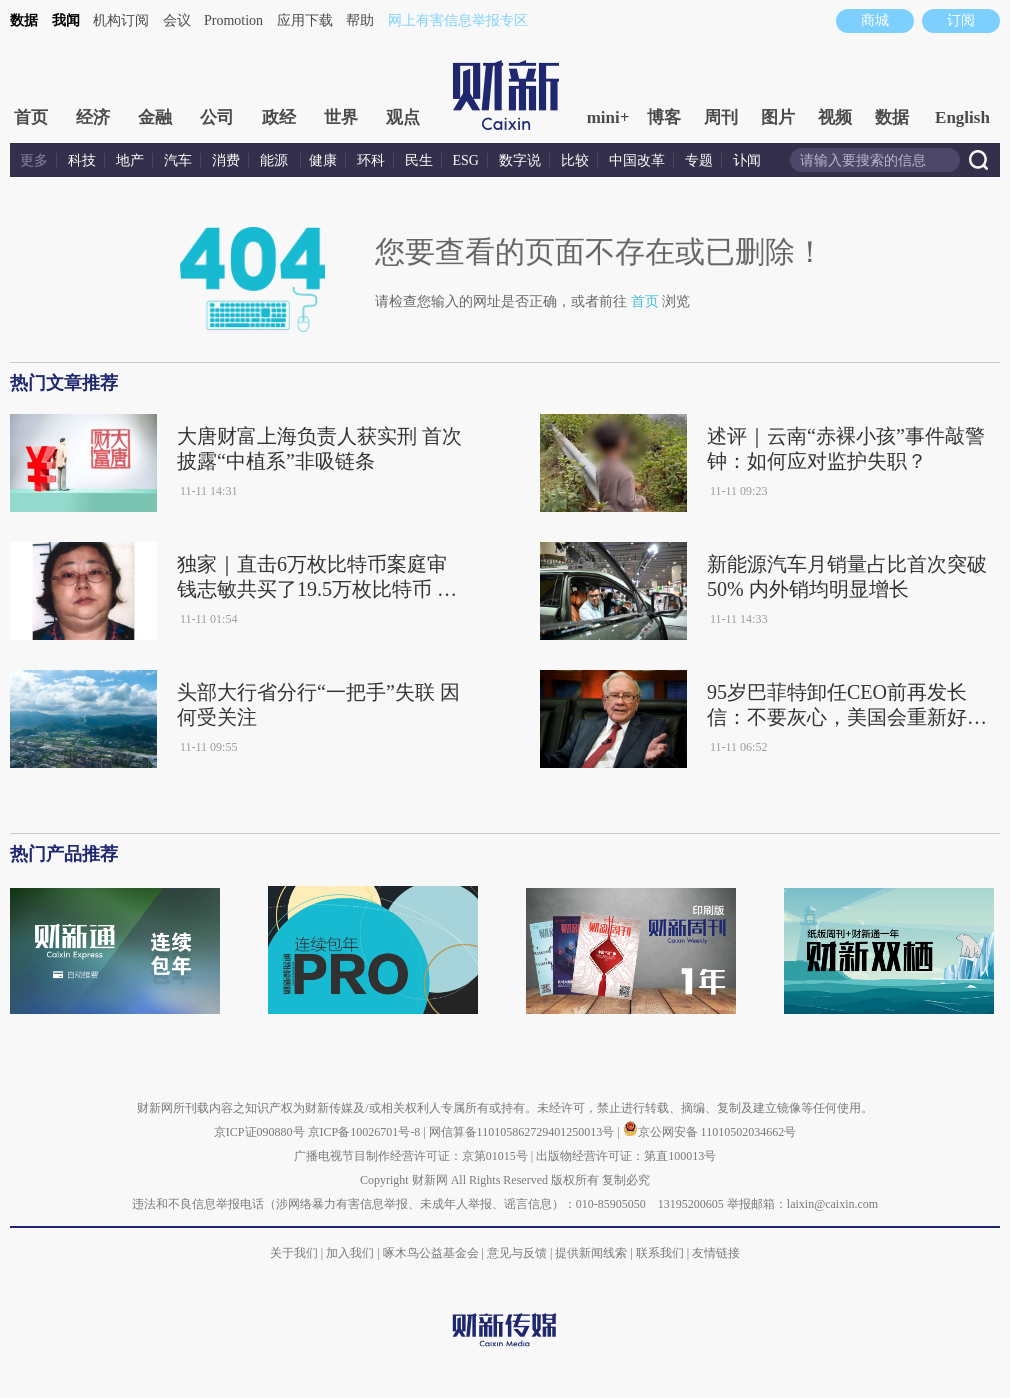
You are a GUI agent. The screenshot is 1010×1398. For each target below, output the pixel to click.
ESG (466, 160)
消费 (226, 160)
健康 (323, 160)
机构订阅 (121, 20)
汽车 (178, 160)
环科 (371, 160)
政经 (279, 117)
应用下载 (305, 20)
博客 (664, 117)
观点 (403, 117)
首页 (31, 117)
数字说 (520, 160)
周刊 (721, 117)
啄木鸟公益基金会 (432, 1253)
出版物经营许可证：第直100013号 (626, 1156)
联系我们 (660, 1253)
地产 (130, 160)
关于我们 (294, 1253)
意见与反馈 (517, 1253)
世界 (341, 117)
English (962, 117)
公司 (217, 117)
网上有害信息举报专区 (458, 20)
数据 (24, 20)
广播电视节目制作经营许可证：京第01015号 (411, 1156)
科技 (82, 160)
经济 (93, 117)
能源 (276, 160)
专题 (699, 160)
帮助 (360, 20)
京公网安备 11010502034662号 (710, 1132)
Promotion (233, 20)
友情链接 (716, 1253)
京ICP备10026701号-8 (366, 1132)
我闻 (66, 20)
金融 (155, 117)
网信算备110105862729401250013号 (523, 1132)
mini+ (608, 117)
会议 (177, 20)
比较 (575, 160)
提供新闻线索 (591, 1253)
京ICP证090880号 (259, 1132)
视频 (835, 117)
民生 (419, 160)
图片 (778, 117)
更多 (34, 160)
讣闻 (747, 160)
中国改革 (637, 160)
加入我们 (350, 1253)
